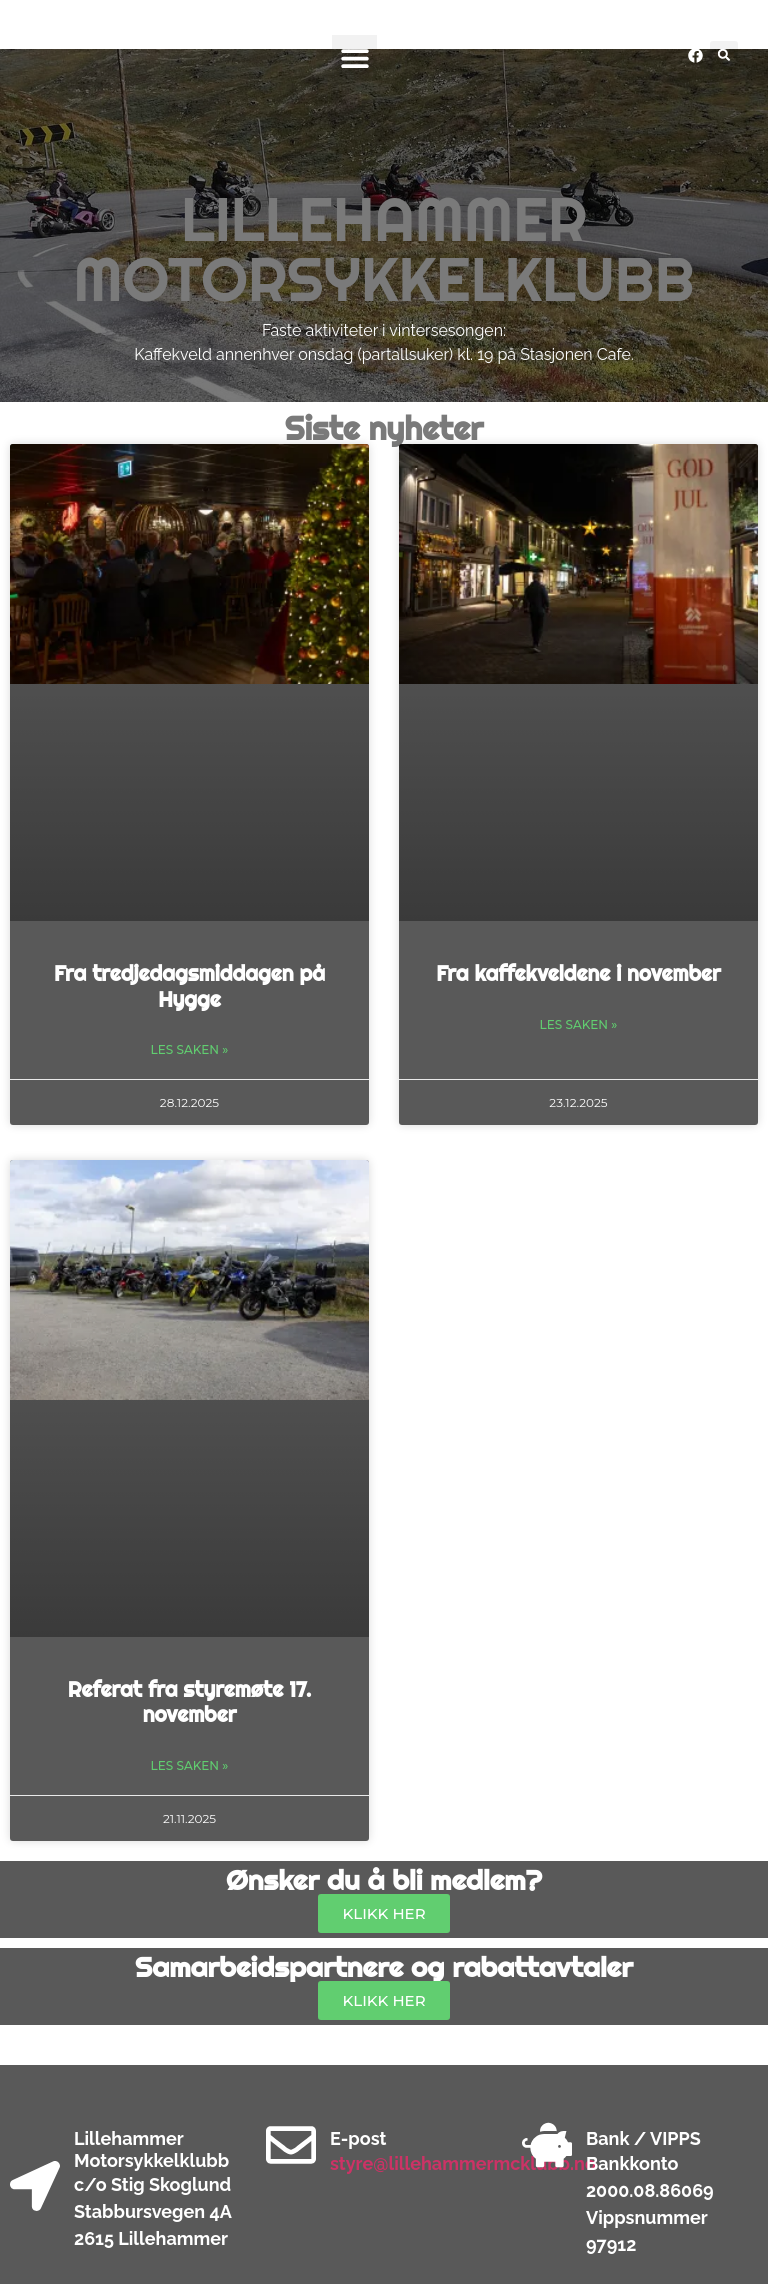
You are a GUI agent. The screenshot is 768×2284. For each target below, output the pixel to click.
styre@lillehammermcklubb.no (463, 2163)
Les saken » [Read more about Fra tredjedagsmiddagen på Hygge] (190, 1049)
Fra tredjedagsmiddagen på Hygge (189, 985)
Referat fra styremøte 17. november (189, 1701)
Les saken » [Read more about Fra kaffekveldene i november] (579, 1024)
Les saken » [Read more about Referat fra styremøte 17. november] (190, 1765)
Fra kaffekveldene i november (578, 973)
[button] (354, 57)
